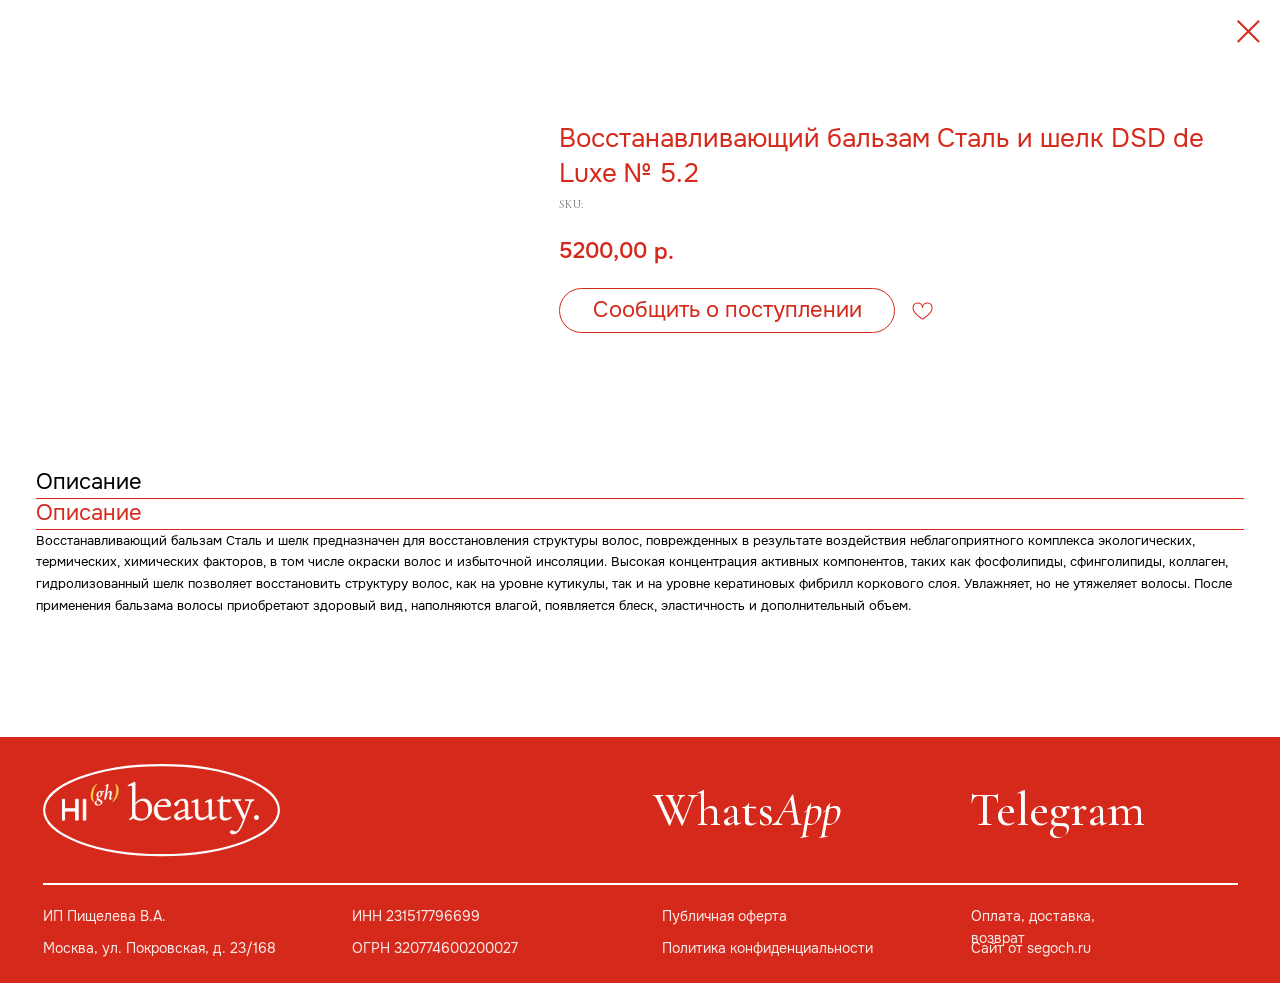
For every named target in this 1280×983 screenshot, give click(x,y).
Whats (747, 810)
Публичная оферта (724, 916)
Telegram (1057, 810)
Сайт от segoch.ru (1031, 948)
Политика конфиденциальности (767, 948)
